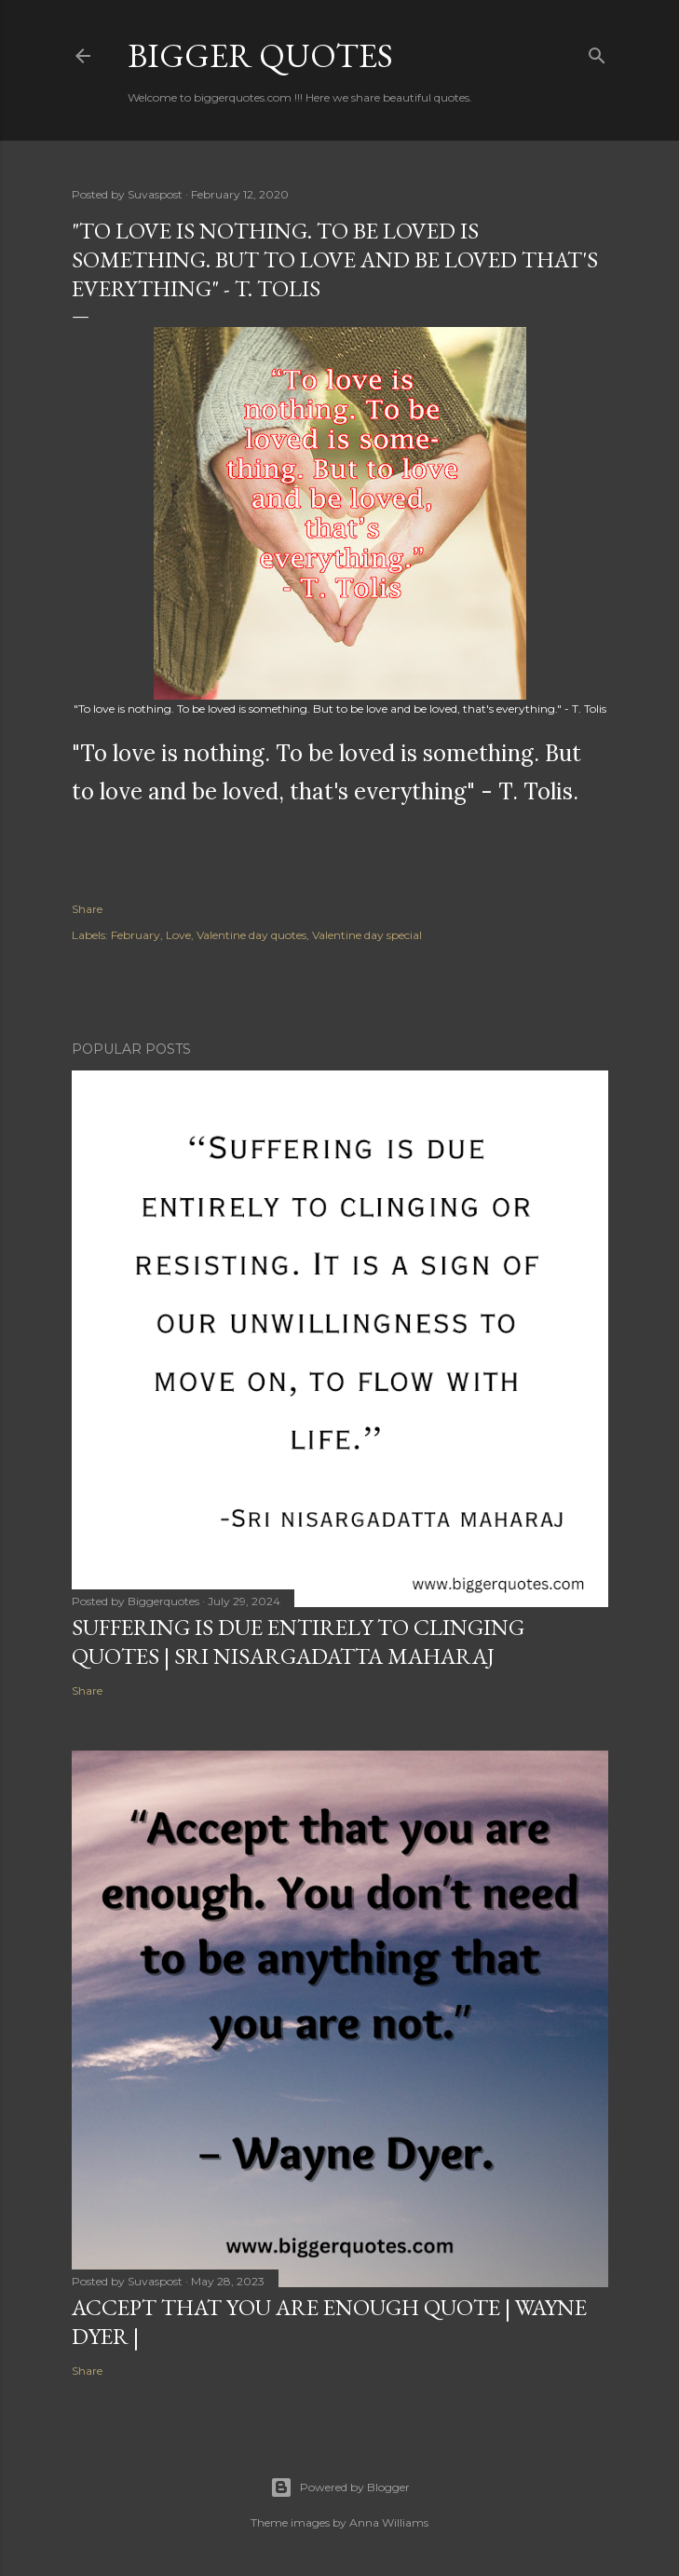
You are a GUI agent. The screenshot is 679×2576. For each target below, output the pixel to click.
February (135, 935)
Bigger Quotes (260, 55)
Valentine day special (367, 935)
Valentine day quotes (251, 935)
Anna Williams (388, 2522)
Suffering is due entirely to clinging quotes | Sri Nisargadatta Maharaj (298, 1641)
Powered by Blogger (340, 2487)
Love (178, 935)
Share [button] (87, 909)
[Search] (597, 52)
